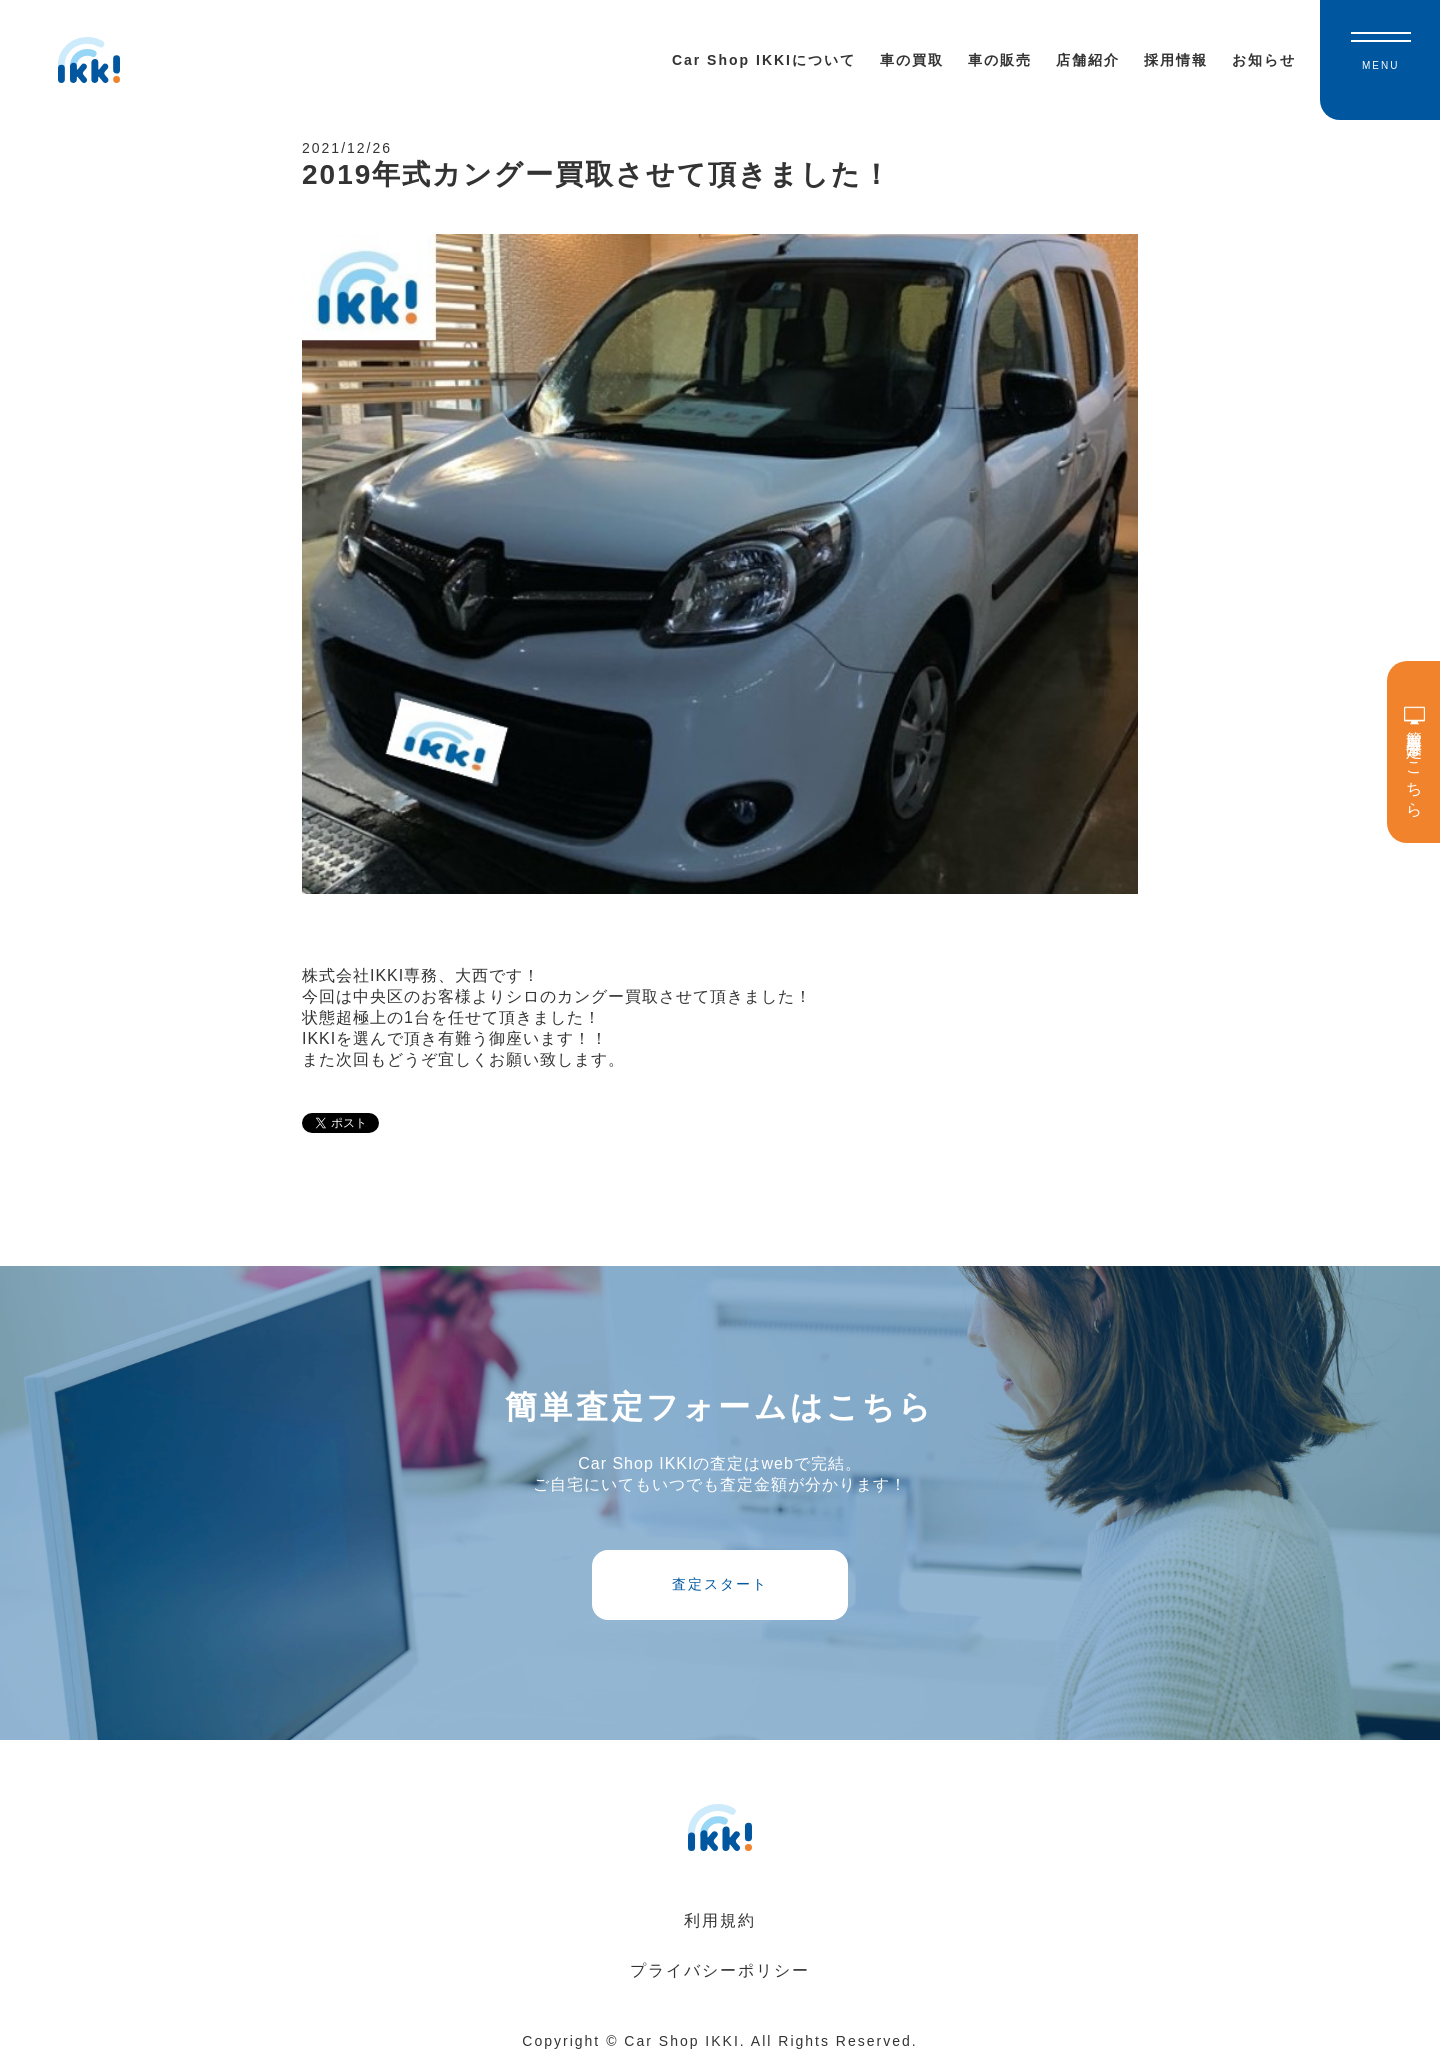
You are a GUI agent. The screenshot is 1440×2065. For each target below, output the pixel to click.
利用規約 (720, 1920)
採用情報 (1176, 60)
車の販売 (1000, 60)
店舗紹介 (1088, 60)
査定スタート (720, 1584)
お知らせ (1264, 60)
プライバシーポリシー (720, 1970)
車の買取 (912, 60)
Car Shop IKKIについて (764, 60)
